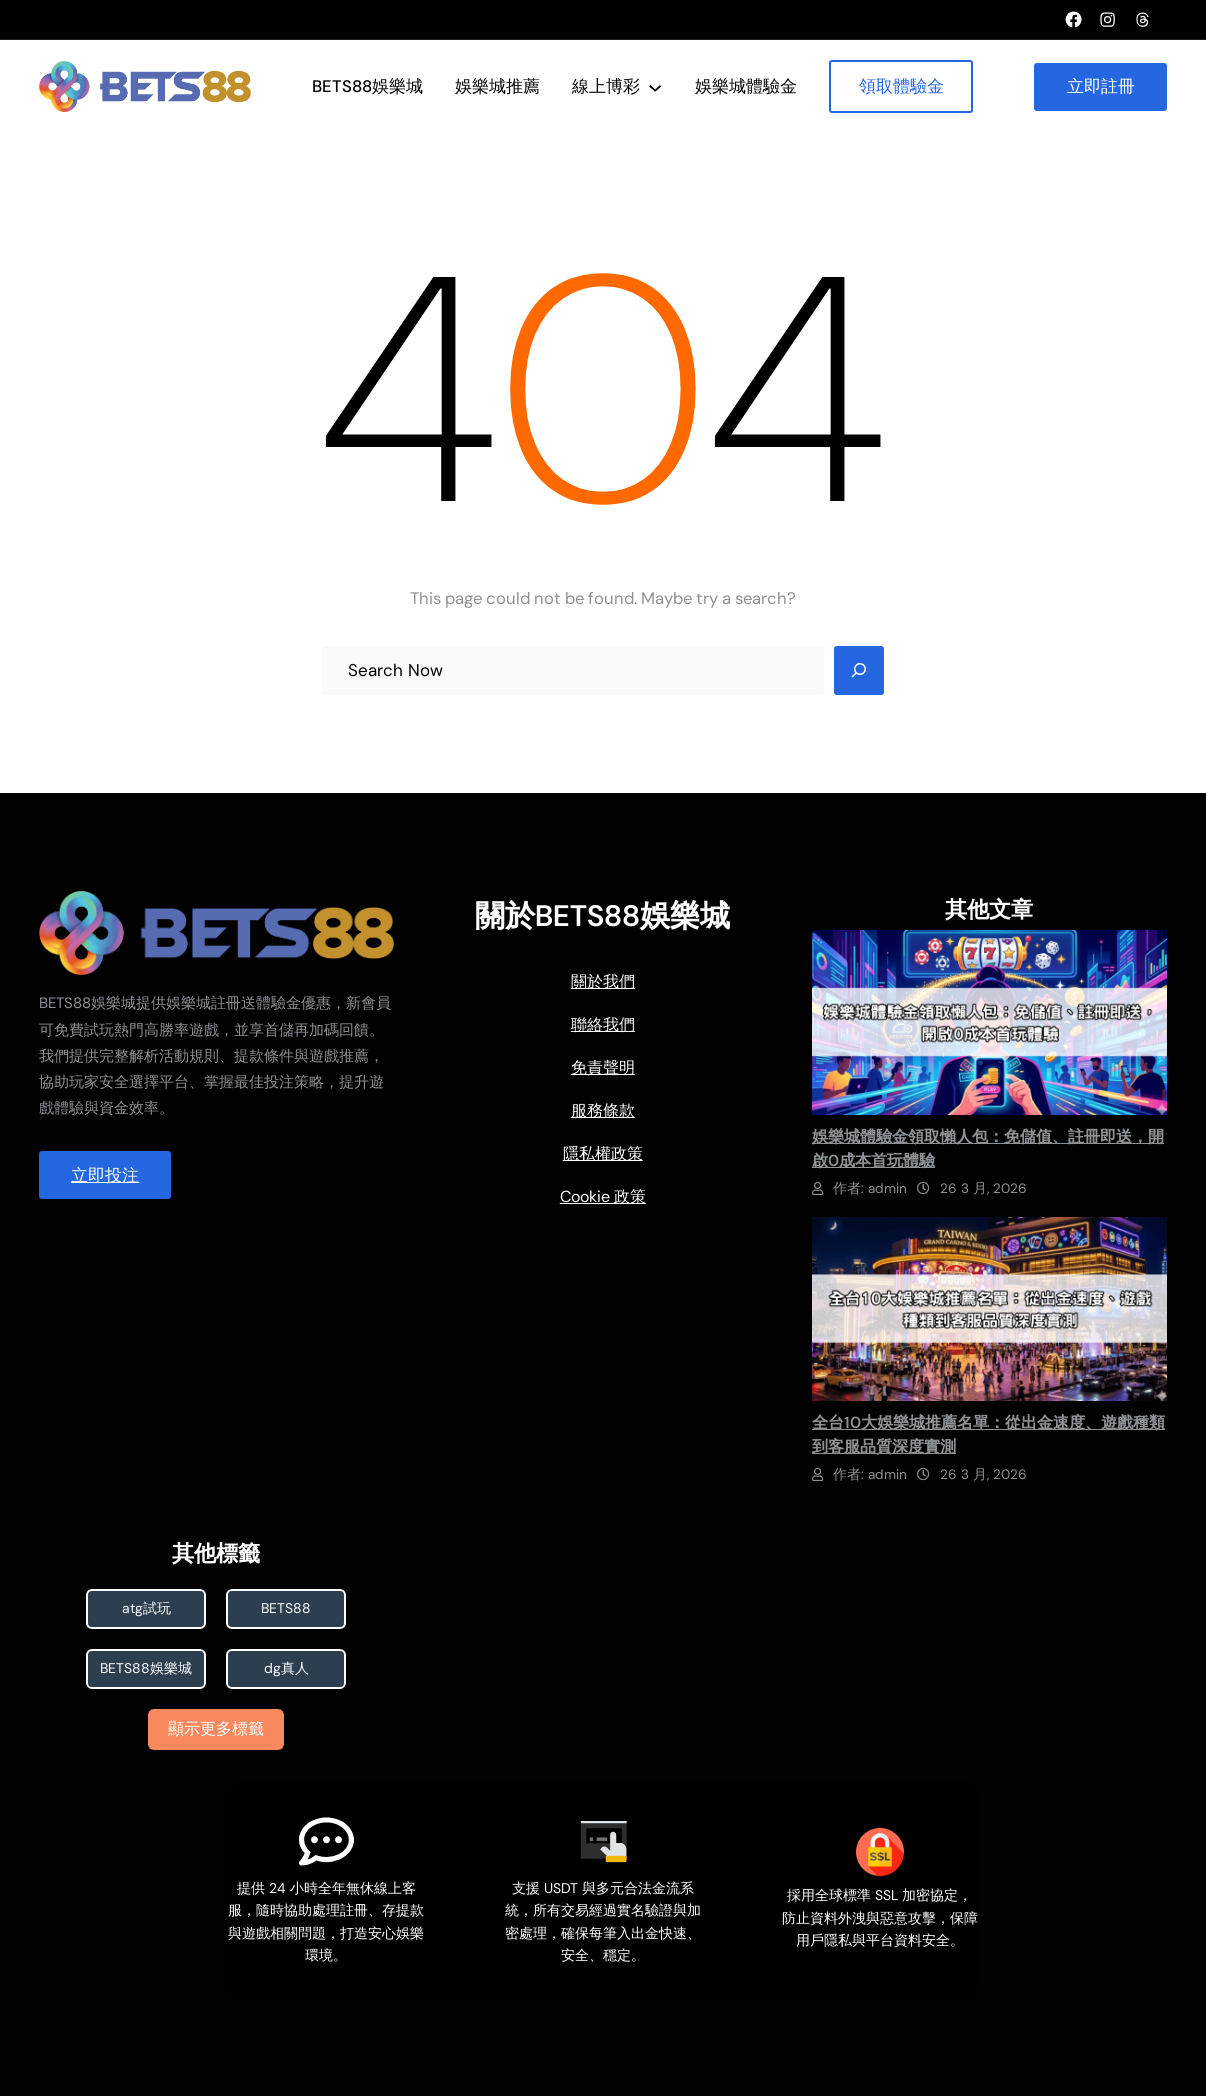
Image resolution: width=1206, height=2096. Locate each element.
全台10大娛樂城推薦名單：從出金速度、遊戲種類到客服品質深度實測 (988, 1434)
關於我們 (603, 981)
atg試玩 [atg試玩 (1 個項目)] (146, 1609)
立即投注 (105, 1175)
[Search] (859, 671)
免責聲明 (603, 1067)
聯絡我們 (603, 1024)
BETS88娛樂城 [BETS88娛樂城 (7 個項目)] (147, 1669)
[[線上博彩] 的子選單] (655, 86)
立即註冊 (1101, 86)
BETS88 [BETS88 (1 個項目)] (287, 1609)
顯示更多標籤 (217, 1728)
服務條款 (603, 1110)
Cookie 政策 (603, 1196)
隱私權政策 (603, 1153)
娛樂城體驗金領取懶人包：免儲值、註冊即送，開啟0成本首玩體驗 (988, 1148)
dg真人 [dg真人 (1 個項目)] (286, 1669)
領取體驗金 (901, 86)
